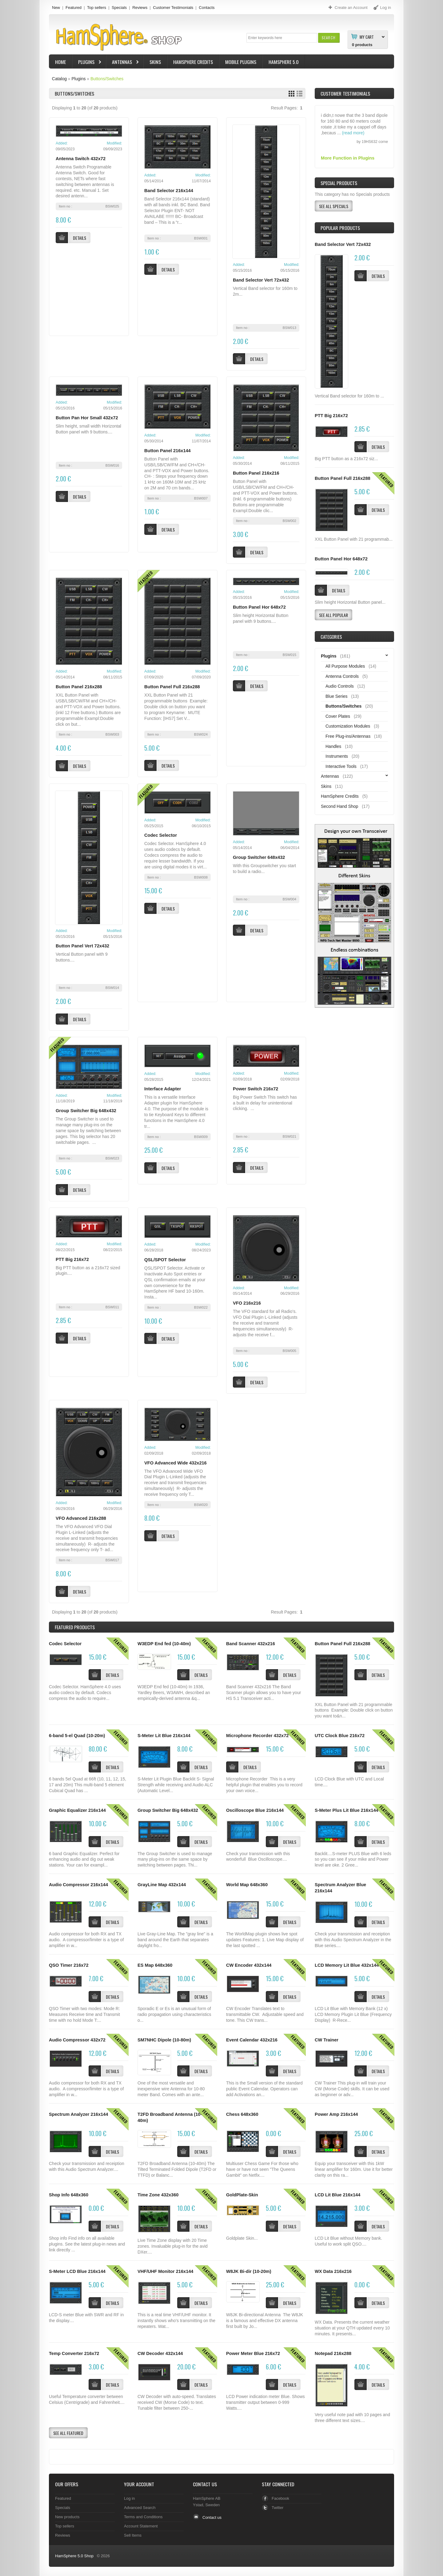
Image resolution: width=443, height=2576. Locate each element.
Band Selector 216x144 (168, 190)
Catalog (59, 78)
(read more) (353, 139)
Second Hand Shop (339, 806)
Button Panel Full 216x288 (172, 686)
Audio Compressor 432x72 (77, 2039)
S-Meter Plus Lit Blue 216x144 (346, 1810)
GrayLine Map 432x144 (162, 1884)
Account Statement (141, 2526)
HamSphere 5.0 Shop (74, 2556)
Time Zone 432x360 (158, 2194)
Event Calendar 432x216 (251, 2039)
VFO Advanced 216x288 (81, 1518)
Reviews (139, 7)
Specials (119, 7)
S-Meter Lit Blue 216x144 (164, 1735)
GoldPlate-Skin (242, 2194)
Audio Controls (339, 686)
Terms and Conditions (143, 2517)
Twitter (277, 2507)
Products (75, 1627)
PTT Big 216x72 (72, 1259)
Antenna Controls (342, 676)
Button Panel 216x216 (256, 473)
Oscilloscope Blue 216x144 (255, 1810)
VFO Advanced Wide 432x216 (175, 1462)
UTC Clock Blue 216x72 (340, 1735)
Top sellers (96, 7)
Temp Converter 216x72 (74, 2353)
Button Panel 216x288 (79, 686)
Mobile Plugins (240, 61)
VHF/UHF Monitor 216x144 (165, 2271)
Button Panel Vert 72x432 (82, 945)
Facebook (280, 2498)
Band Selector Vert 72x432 (261, 280)
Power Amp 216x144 (336, 2114)
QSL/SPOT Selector (165, 1259)
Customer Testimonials (173, 7)
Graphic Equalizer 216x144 (77, 1810)
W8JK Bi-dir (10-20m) (248, 2271)
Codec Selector (160, 835)
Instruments (336, 756)
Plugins (87, 62)
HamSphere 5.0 (284, 61)
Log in (129, 2498)
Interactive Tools (341, 766)
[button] (328, 37)
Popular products (340, 227)
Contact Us (205, 2484)
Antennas (122, 62)
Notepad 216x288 (333, 2353)
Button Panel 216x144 (167, 450)
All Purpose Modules (345, 666)
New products (67, 2517)
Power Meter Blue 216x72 (253, 2353)
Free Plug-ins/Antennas (347, 736)
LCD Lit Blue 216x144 (337, 2194)
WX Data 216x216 (333, 2271)
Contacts (206, 7)
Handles (333, 746)
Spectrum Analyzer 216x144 (78, 2114)
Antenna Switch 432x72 (81, 158)
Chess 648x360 (242, 2114)
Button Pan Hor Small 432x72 (87, 417)
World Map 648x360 (247, 1884)
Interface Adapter (162, 1088)
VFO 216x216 (247, 1303)
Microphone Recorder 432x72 (257, 1735)
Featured (74, 7)
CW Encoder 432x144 (248, 1965)
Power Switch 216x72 (255, 1088)
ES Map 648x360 (155, 1965)
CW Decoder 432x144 (160, 2353)
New (56, 7)
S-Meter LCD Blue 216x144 (77, 2271)
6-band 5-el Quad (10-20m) (77, 1735)
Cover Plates (337, 716)
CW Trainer (326, 2039)
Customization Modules (347, 726)
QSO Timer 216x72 (69, 1965)
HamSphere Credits (193, 61)
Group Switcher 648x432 (259, 857)
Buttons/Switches (106, 78)
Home (60, 61)
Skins (155, 61)
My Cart (367, 36)
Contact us (212, 2517)
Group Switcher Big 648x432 (86, 1110)
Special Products (339, 183)
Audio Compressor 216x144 (78, 1884)
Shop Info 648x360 (68, 2194)
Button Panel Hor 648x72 (259, 607)
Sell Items (133, 2535)
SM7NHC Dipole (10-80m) (164, 2039)
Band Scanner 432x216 (250, 1643)
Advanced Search (140, 2507)
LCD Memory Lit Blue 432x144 (347, 1965)
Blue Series (336, 696)
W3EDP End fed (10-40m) (164, 1643)
